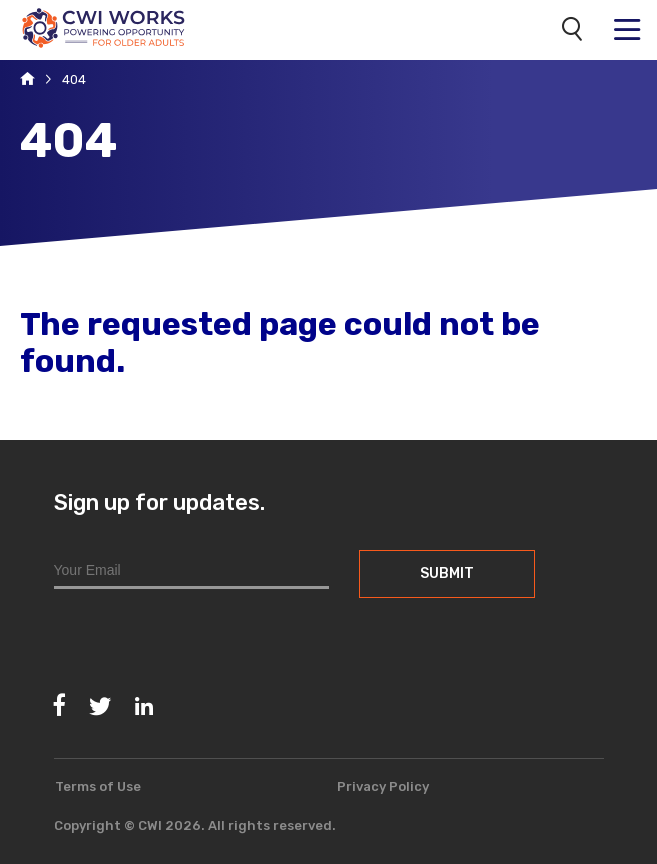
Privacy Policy (383, 786)
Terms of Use (98, 786)
